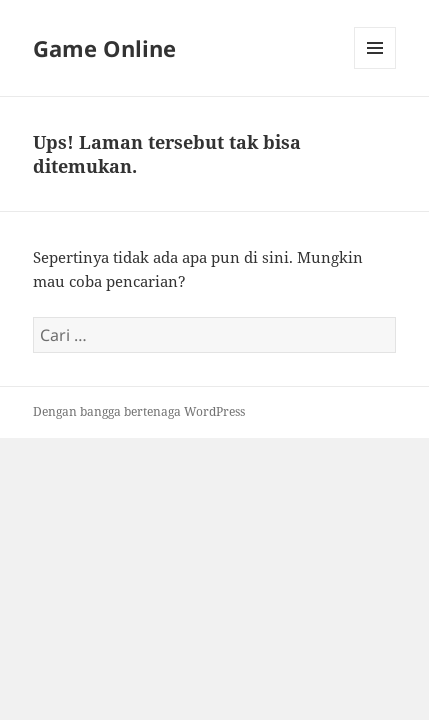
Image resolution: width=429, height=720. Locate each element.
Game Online (104, 48)
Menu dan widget (375, 68)
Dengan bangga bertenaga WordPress (139, 411)
